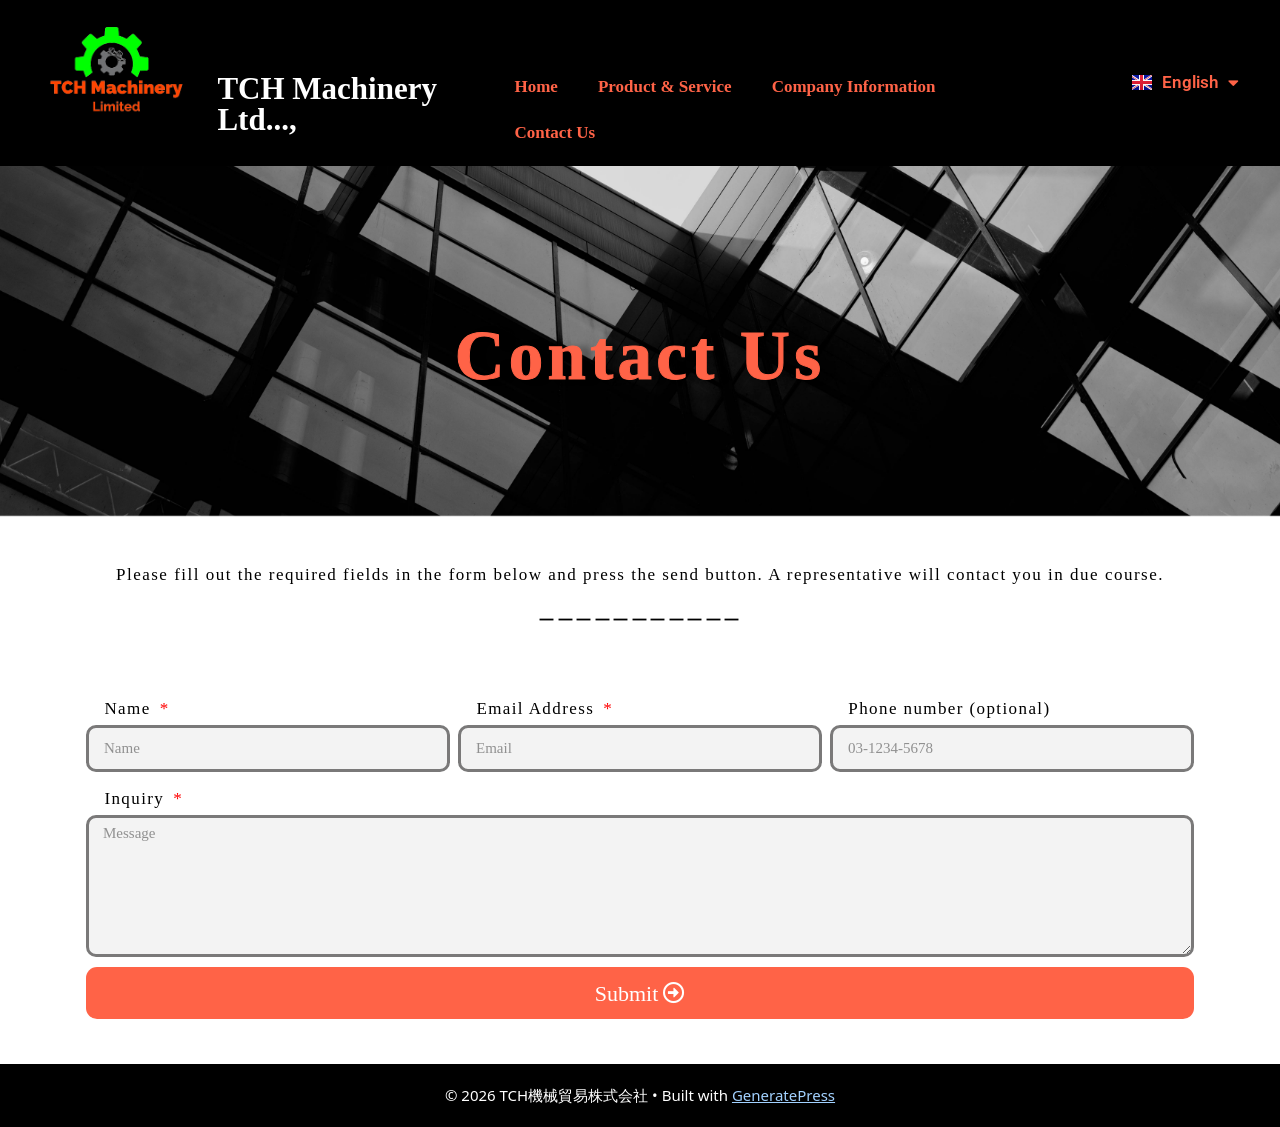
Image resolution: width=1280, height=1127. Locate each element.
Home (535, 86)
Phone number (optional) (940, 708)
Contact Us (554, 132)
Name (121, 708)
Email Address (529, 708)
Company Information (854, 86)
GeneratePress (783, 1095)
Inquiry (128, 798)
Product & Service (665, 86)
